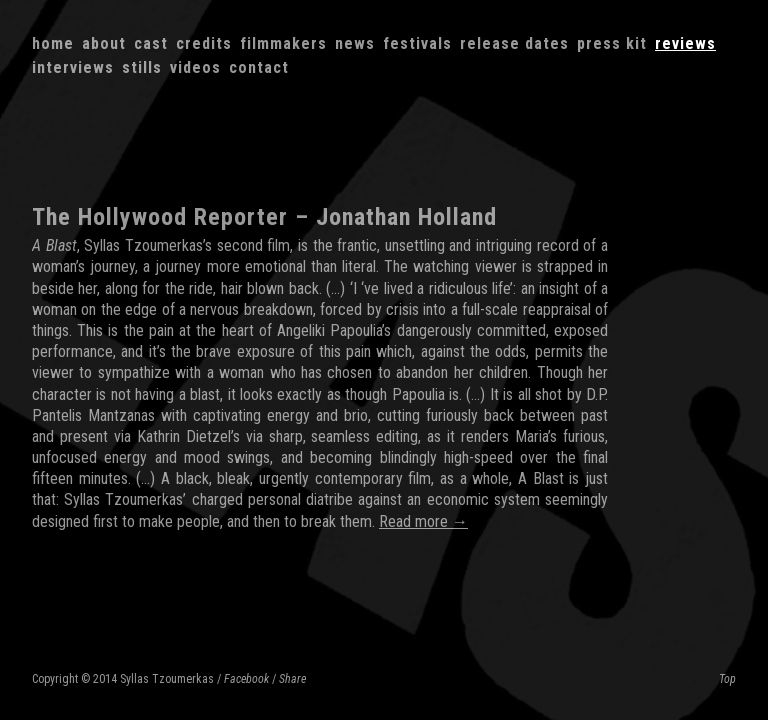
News (355, 43)
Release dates (514, 43)
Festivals (417, 43)
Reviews (685, 43)
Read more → (423, 521)
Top (727, 679)
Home (53, 43)
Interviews (73, 67)
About (104, 43)
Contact (259, 67)
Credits (204, 43)
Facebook (246, 679)
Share (292, 679)
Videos (195, 67)
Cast (151, 43)
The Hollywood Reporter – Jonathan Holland (264, 217)
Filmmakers (283, 43)
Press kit (612, 43)
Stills (142, 67)
